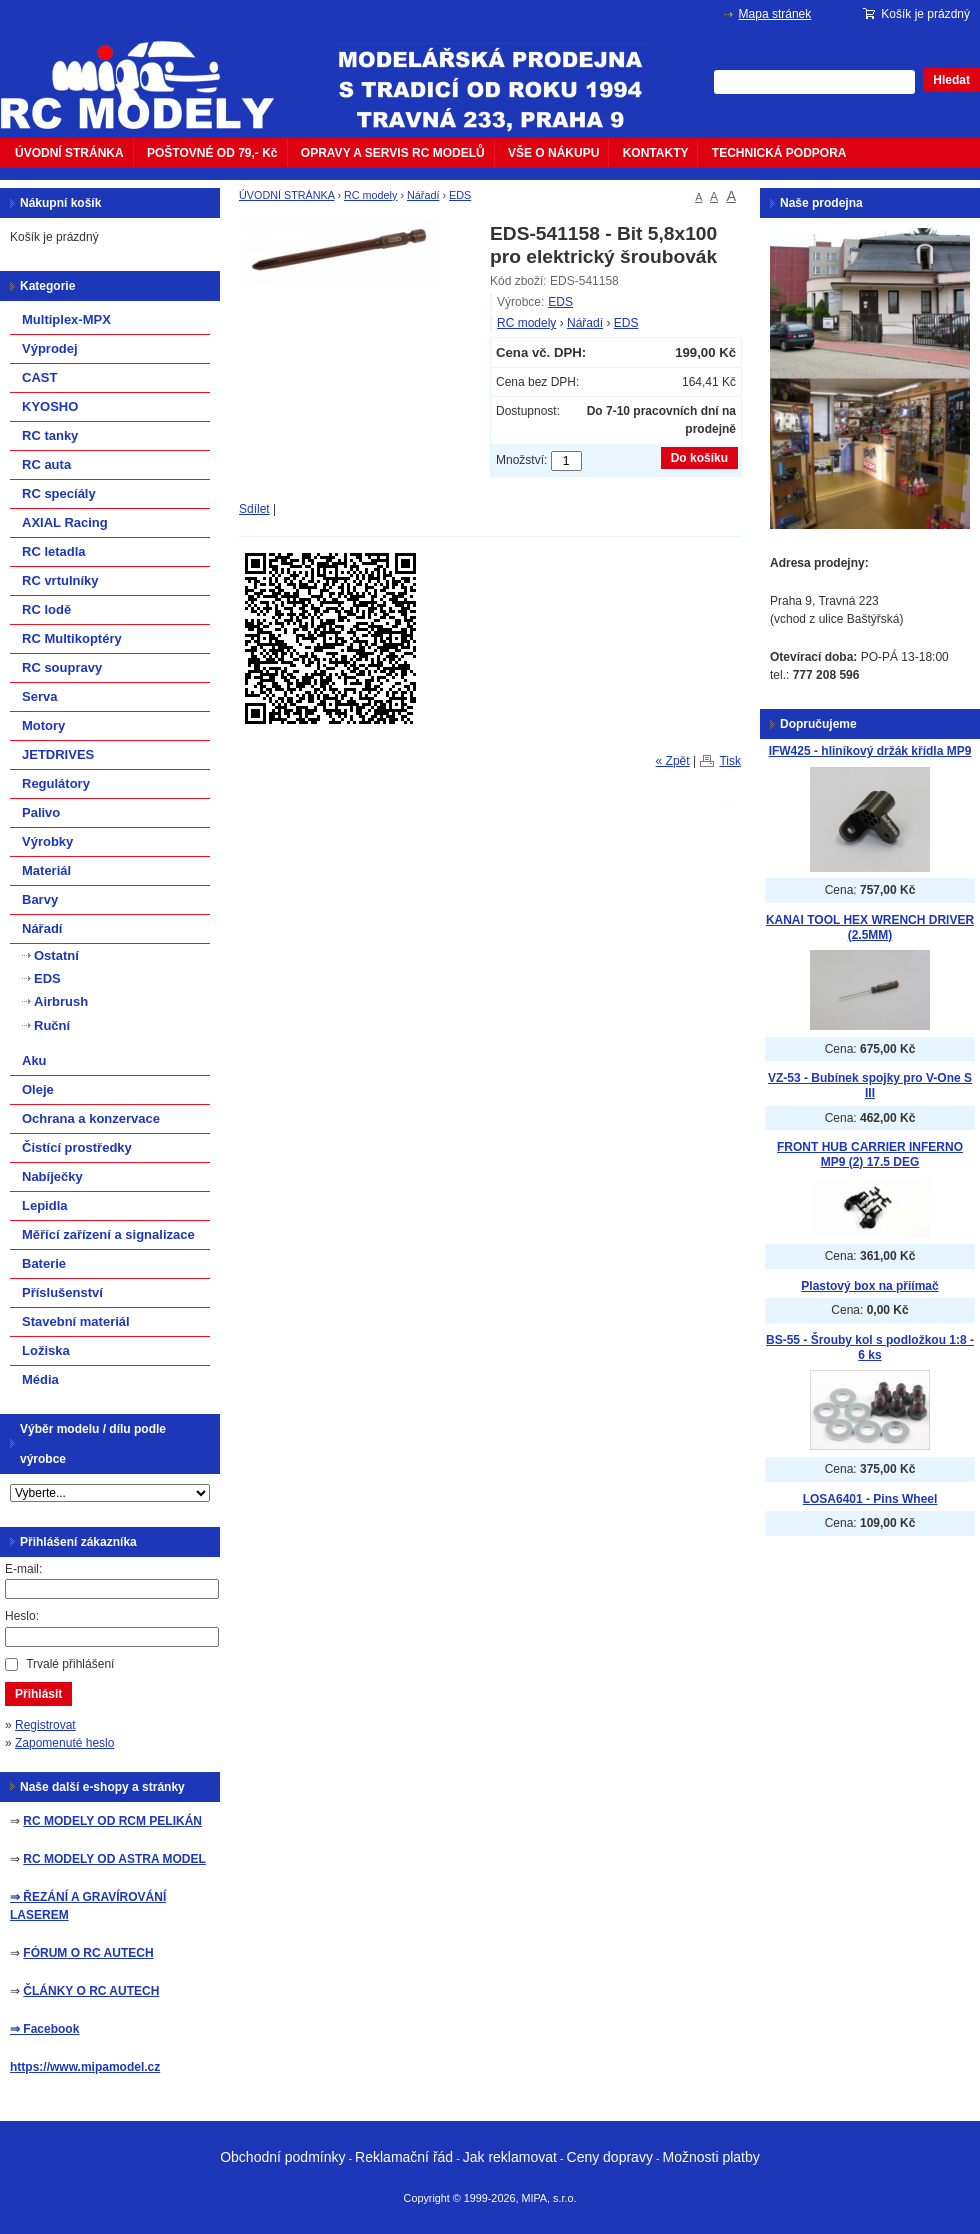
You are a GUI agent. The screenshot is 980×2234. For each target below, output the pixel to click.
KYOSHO (50, 406)
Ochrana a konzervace (91, 1118)
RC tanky (50, 435)
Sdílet (254, 509)
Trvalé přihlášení (70, 1664)
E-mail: (23, 1569)
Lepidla (45, 1205)
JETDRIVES (58, 754)
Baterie (44, 1263)
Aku (34, 1060)
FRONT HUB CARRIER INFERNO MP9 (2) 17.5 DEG (870, 1154)
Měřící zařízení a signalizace (108, 1234)
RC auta (46, 464)
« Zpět (673, 761)
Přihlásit (38, 1694)
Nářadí (423, 195)
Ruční (52, 1025)
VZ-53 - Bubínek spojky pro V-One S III (870, 1085)
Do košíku (699, 458)
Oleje (38, 1089)
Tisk (730, 761)
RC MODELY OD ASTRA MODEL (114, 1859)
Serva (39, 696)
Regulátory (56, 783)
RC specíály (59, 493)
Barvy (40, 899)
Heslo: (22, 1616)
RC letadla (54, 551)
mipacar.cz (150, 73)
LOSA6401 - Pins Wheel (870, 1499)
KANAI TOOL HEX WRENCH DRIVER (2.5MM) (870, 927)
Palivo (41, 812)
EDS (460, 195)
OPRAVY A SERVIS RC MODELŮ (393, 153)
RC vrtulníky (60, 580)
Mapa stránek (775, 14)
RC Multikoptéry (72, 638)
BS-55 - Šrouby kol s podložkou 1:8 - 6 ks (870, 1347)
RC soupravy (62, 667)
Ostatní (56, 955)
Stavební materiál (76, 1321)
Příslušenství (62, 1292)
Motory (43, 725)
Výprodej (50, 348)
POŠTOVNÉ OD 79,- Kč (212, 153)
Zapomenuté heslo (64, 1743)
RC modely (370, 195)
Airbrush (61, 1001)
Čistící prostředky (77, 1147)
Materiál (46, 870)
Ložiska (46, 1350)
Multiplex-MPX (66, 319)
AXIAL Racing (65, 522)
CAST (39, 377)
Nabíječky (52, 1176)
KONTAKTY (656, 153)
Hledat (951, 80)
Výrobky (47, 841)
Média (40, 1379)
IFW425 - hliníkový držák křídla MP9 (870, 751)
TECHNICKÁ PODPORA (779, 153)
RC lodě (46, 609)
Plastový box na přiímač (869, 1286)
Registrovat (45, 1725)
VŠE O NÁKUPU (553, 153)
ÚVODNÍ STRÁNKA (69, 153)
